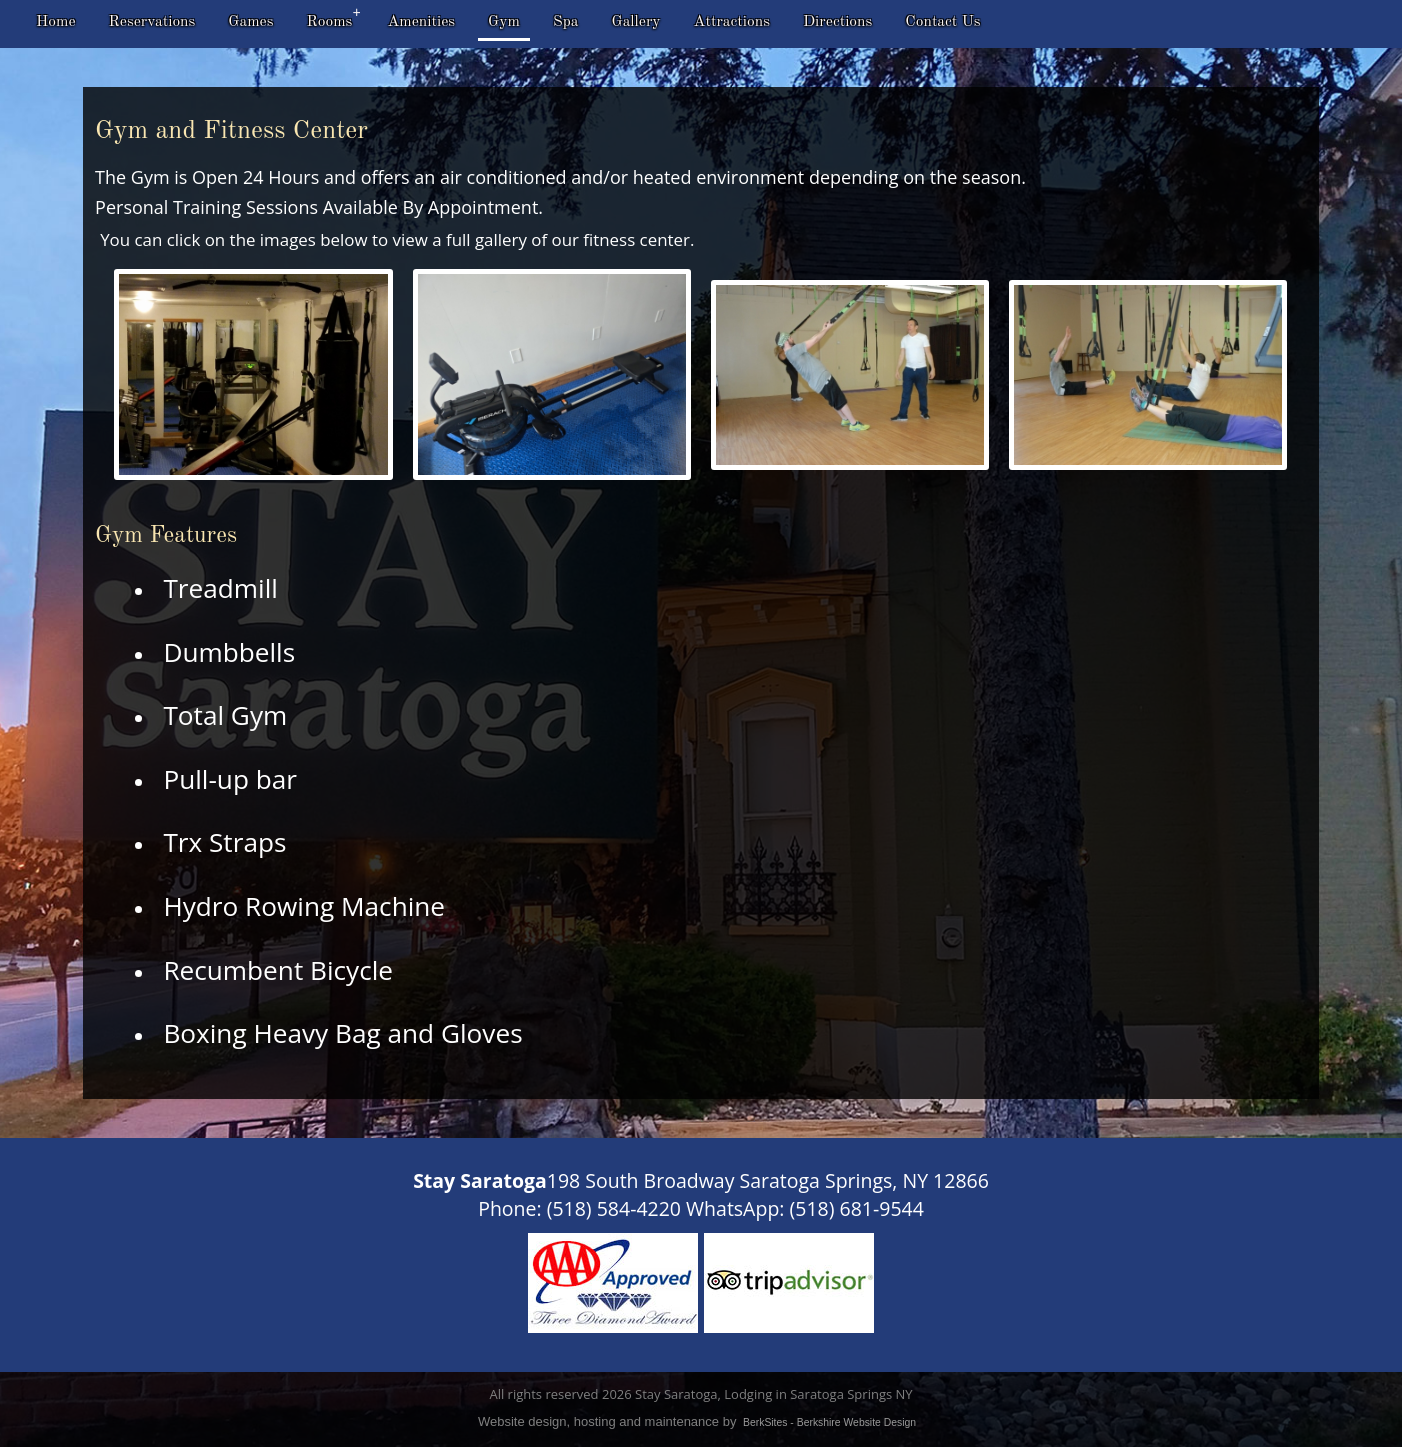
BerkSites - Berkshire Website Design (829, 1422)
